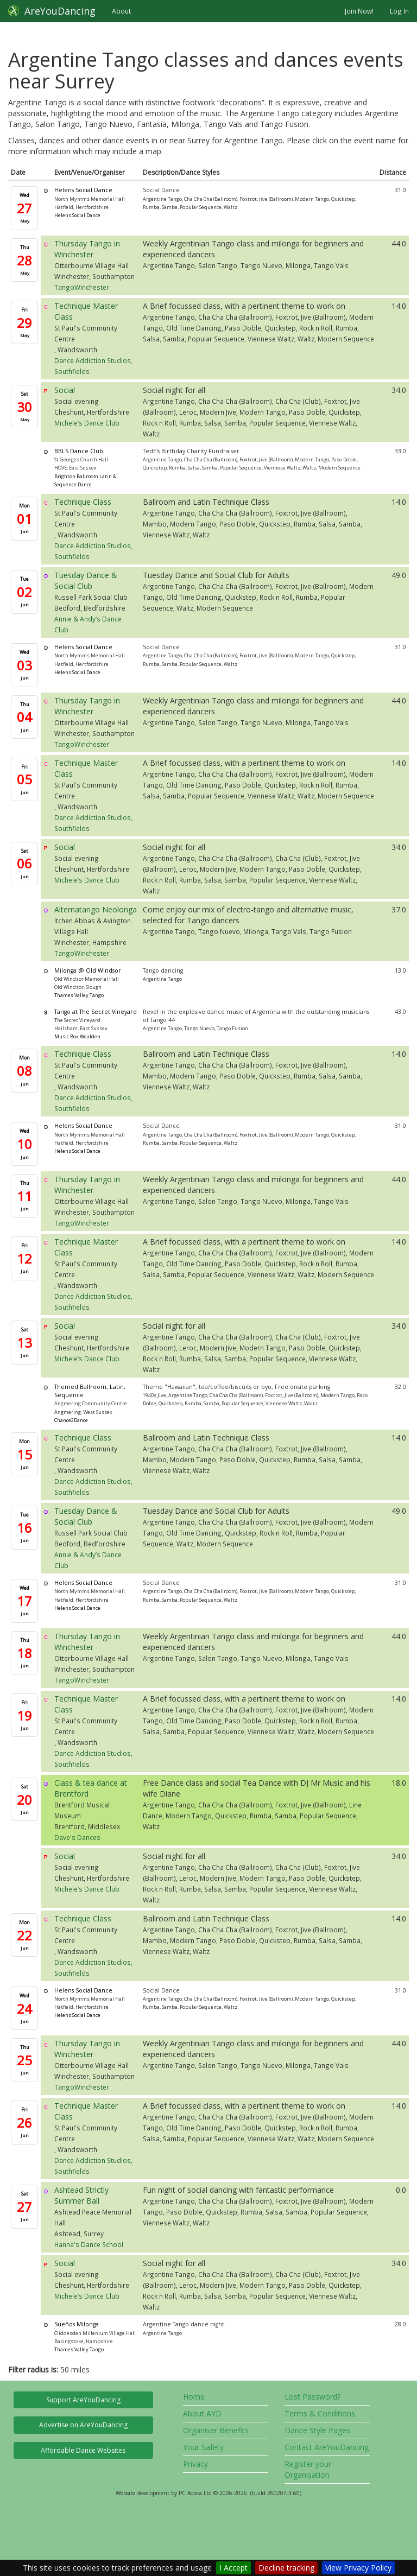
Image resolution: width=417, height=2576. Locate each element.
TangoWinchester (81, 287)
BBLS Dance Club (78, 451)
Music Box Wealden (77, 1036)
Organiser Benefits (216, 2430)
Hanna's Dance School (88, 2244)
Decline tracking (286, 2567)
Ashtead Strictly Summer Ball (81, 2195)
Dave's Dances (77, 1837)
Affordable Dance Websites (83, 2450)
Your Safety (203, 2447)
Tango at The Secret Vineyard (95, 1012)
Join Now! (359, 11)
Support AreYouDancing (83, 2399)
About (121, 11)
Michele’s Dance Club (86, 422)
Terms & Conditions (320, 2413)
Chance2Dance (71, 1420)
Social (64, 390)
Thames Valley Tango (79, 995)
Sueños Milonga (76, 2324)
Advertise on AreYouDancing (83, 2424)
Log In (399, 11)
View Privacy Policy (358, 2567)
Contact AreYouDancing (327, 2447)
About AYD (202, 2413)
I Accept (233, 2567)
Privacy (195, 2464)
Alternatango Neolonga (95, 909)
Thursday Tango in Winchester (87, 248)
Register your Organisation (308, 2469)
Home (194, 2396)
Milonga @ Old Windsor (87, 970)
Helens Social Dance (83, 190)
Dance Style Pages (317, 2430)
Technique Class (82, 502)
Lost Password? (312, 2396)
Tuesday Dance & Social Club (85, 580)
